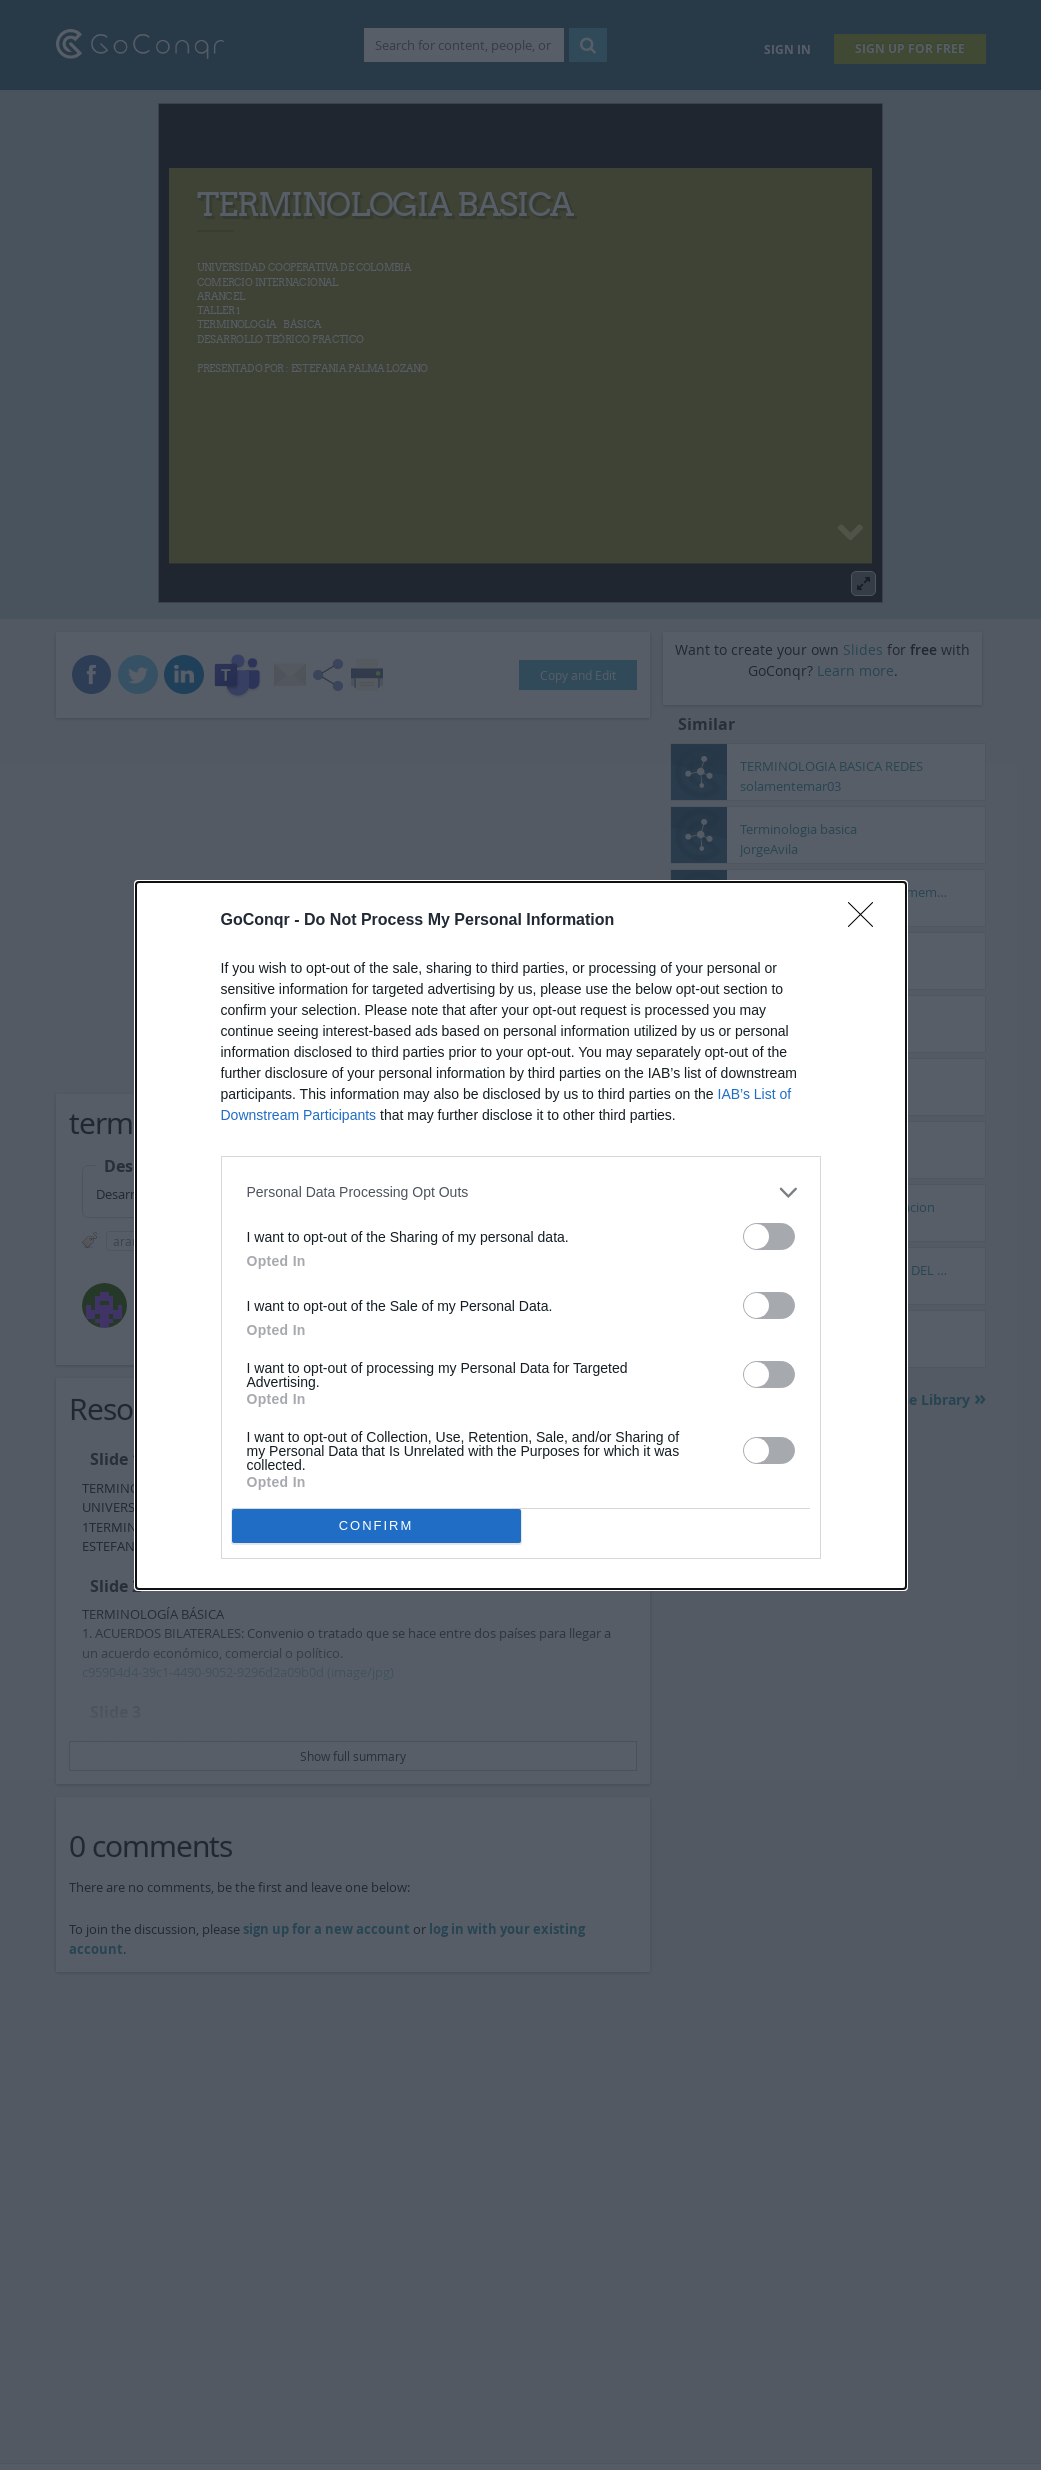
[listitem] (521, 1192)
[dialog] (521, 1235)
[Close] (867, 921)
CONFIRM (376, 1525)
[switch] (769, 1236)
